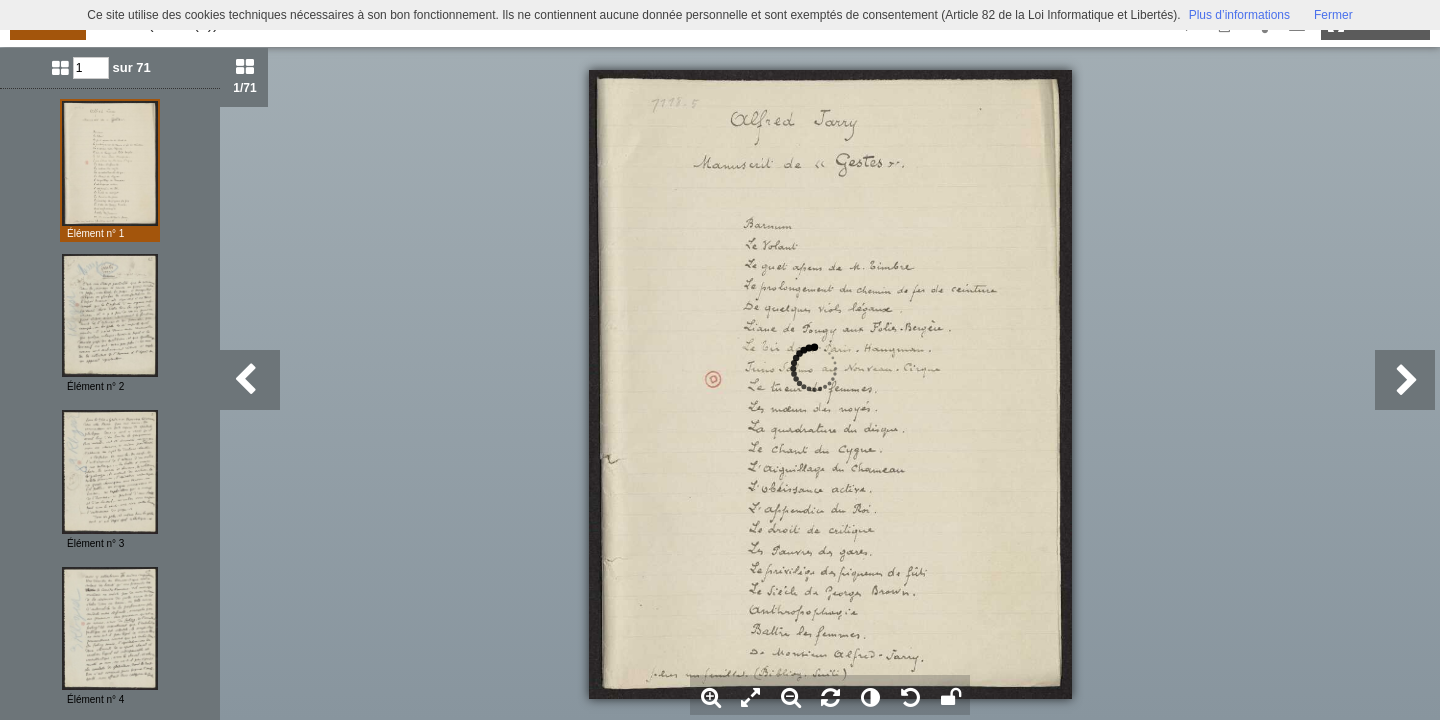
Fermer (1333, 15)
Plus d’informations (1239, 15)
